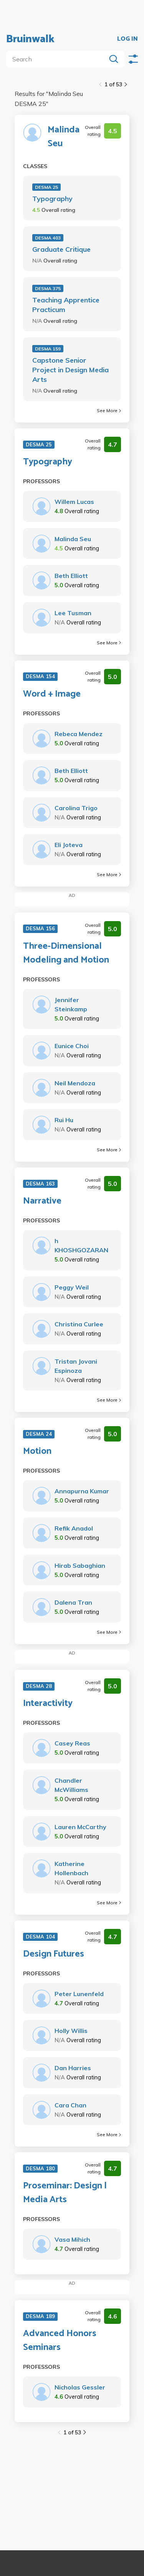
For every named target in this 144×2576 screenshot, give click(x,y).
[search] (57, 59)
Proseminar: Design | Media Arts (65, 2193)
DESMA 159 (48, 349)
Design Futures (53, 1954)
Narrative (42, 1201)
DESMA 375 (48, 288)
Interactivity (48, 1704)
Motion (37, 1451)
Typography (52, 198)
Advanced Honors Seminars (59, 2341)
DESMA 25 (46, 187)
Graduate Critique (61, 249)
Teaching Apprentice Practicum (65, 305)
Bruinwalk (30, 39)
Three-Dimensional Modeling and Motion (66, 953)
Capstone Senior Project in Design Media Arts (70, 370)
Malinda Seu (63, 137)
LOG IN (127, 39)
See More (109, 410)
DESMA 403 (48, 238)
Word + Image (52, 694)
